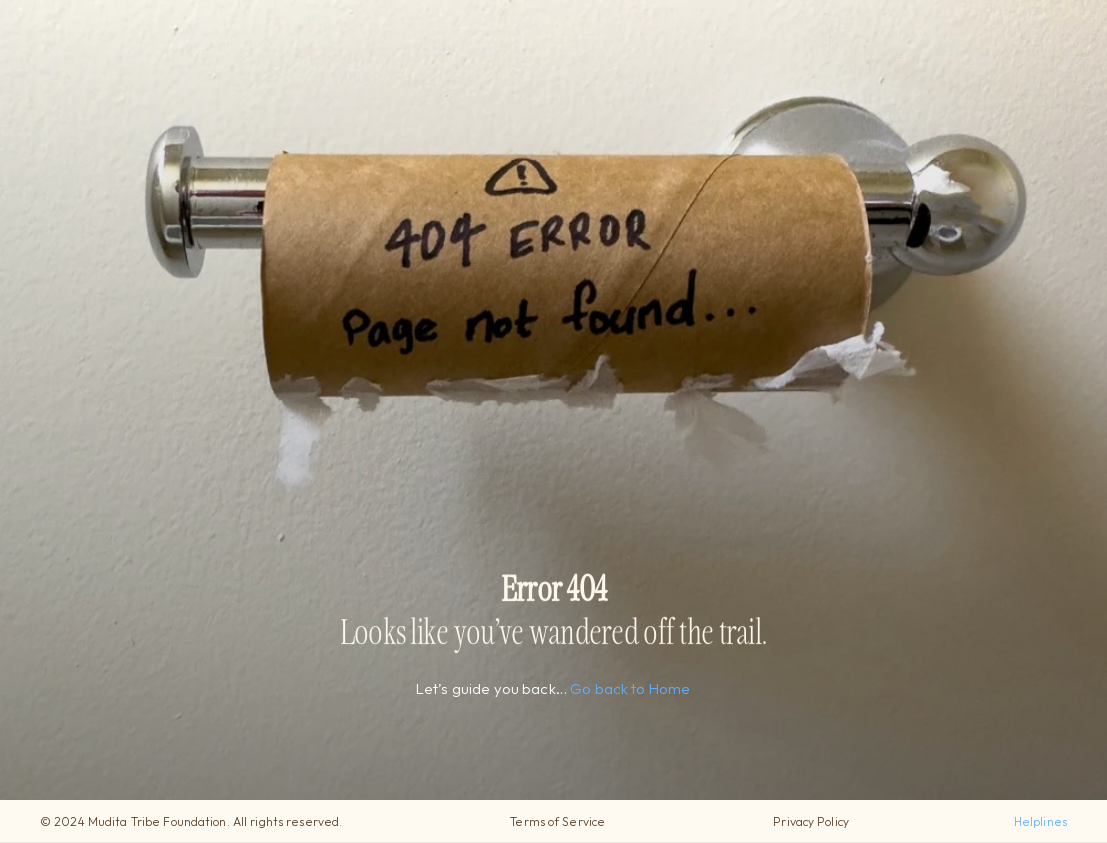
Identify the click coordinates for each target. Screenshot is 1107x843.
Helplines (1040, 821)
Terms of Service (557, 821)
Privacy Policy (811, 821)
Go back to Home (631, 688)
